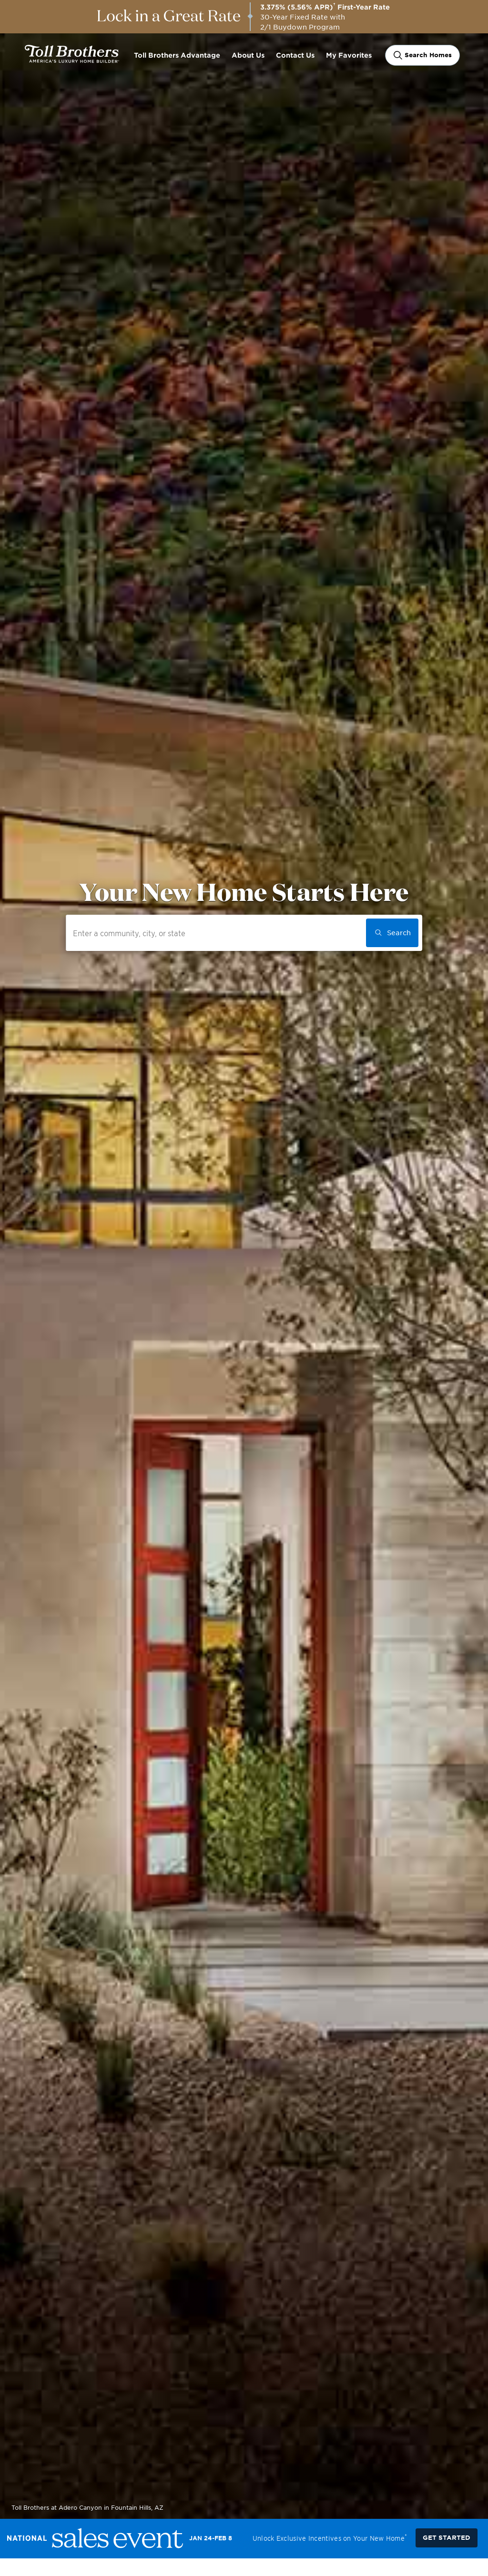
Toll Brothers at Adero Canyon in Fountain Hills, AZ (87, 2507)
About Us (248, 55)
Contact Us (295, 55)
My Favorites (349, 55)
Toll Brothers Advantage (177, 55)
